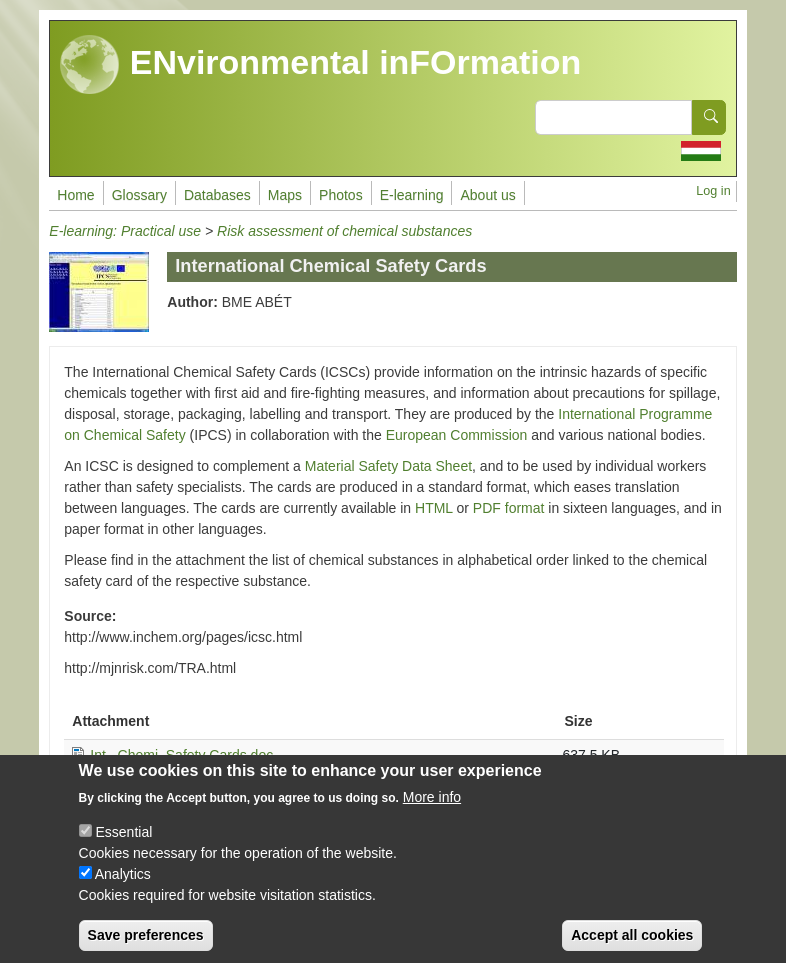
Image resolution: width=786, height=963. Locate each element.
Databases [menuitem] (217, 195)
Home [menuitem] (75, 195)
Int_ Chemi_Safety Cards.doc (181, 755)
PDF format (509, 508)
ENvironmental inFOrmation (320, 65)
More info (432, 814)
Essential (123, 849)
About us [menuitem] (487, 195)
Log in (713, 191)
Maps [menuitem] (285, 195)
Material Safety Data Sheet (388, 466)
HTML (434, 508)
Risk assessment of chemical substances (344, 231)
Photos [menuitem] (341, 195)
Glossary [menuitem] (139, 195)
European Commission (457, 435)
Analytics (123, 891)
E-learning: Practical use (125, 231)
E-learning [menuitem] (412, 195)
